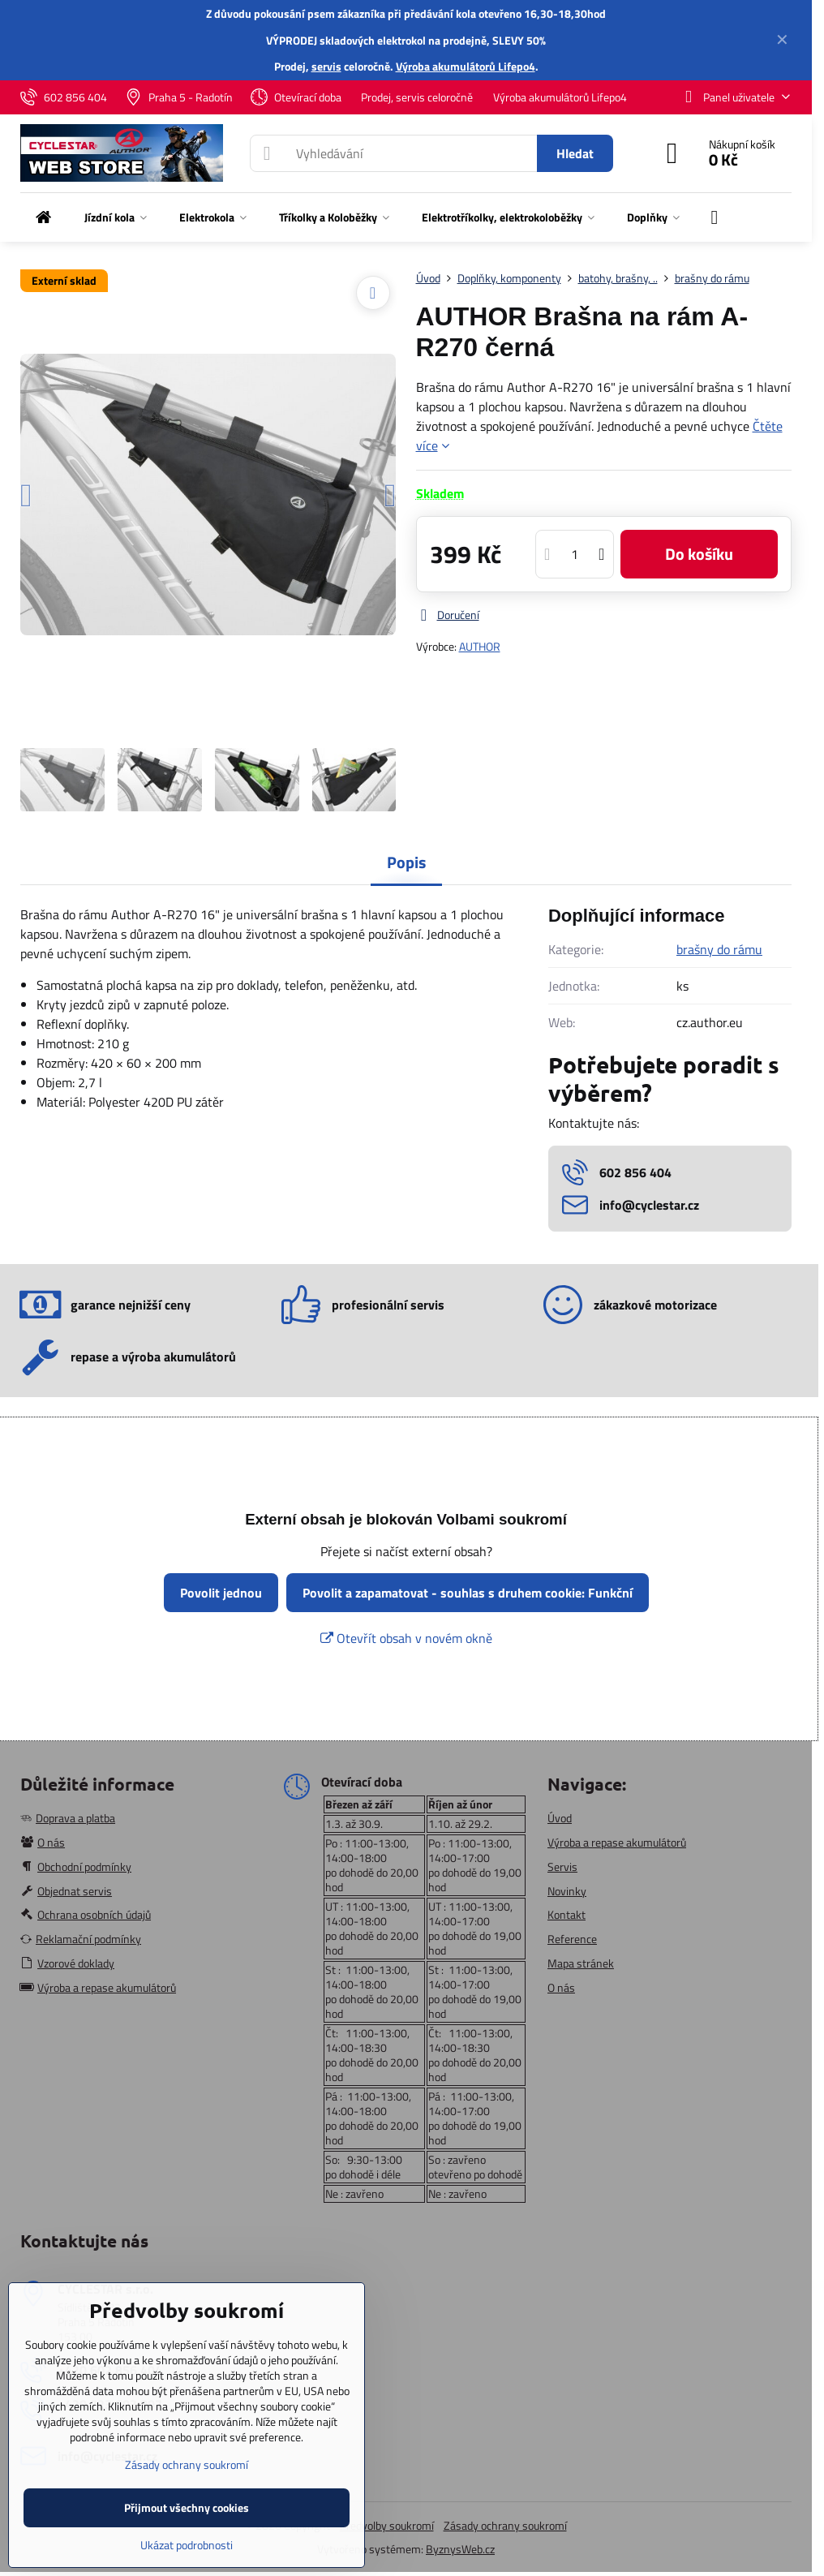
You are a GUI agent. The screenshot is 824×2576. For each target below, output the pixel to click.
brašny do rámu (719, 949)
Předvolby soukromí (387, 2525)
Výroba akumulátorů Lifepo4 (465, 66)
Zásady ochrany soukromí (505, 2525)
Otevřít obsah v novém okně (406, 1638)
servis (326, 66)
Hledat (575, 153)
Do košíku (699, 553)
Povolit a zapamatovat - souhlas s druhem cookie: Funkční (468, 1592)
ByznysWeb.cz (460, 2548)
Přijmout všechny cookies (186, 2507)
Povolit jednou (221, 1592)
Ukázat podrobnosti (186, 2544)
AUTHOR (479, 646)
